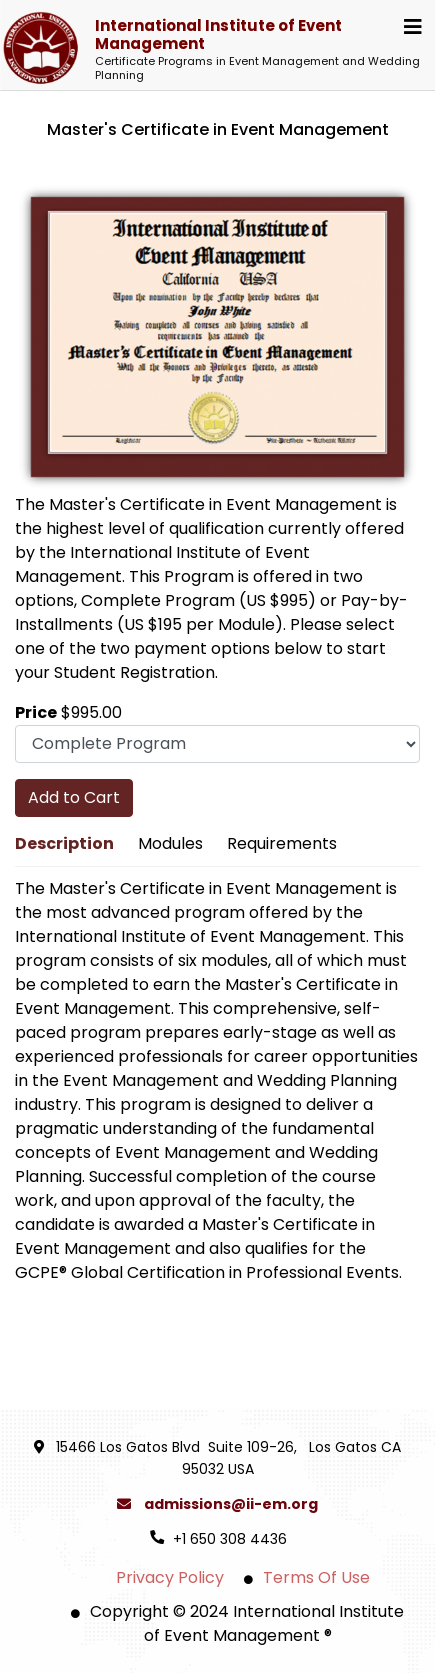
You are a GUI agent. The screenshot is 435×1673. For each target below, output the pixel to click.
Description (64, 843)
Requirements (282, 843)
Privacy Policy (170, 1577)
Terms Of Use (316, 1577)
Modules (170, 843)
